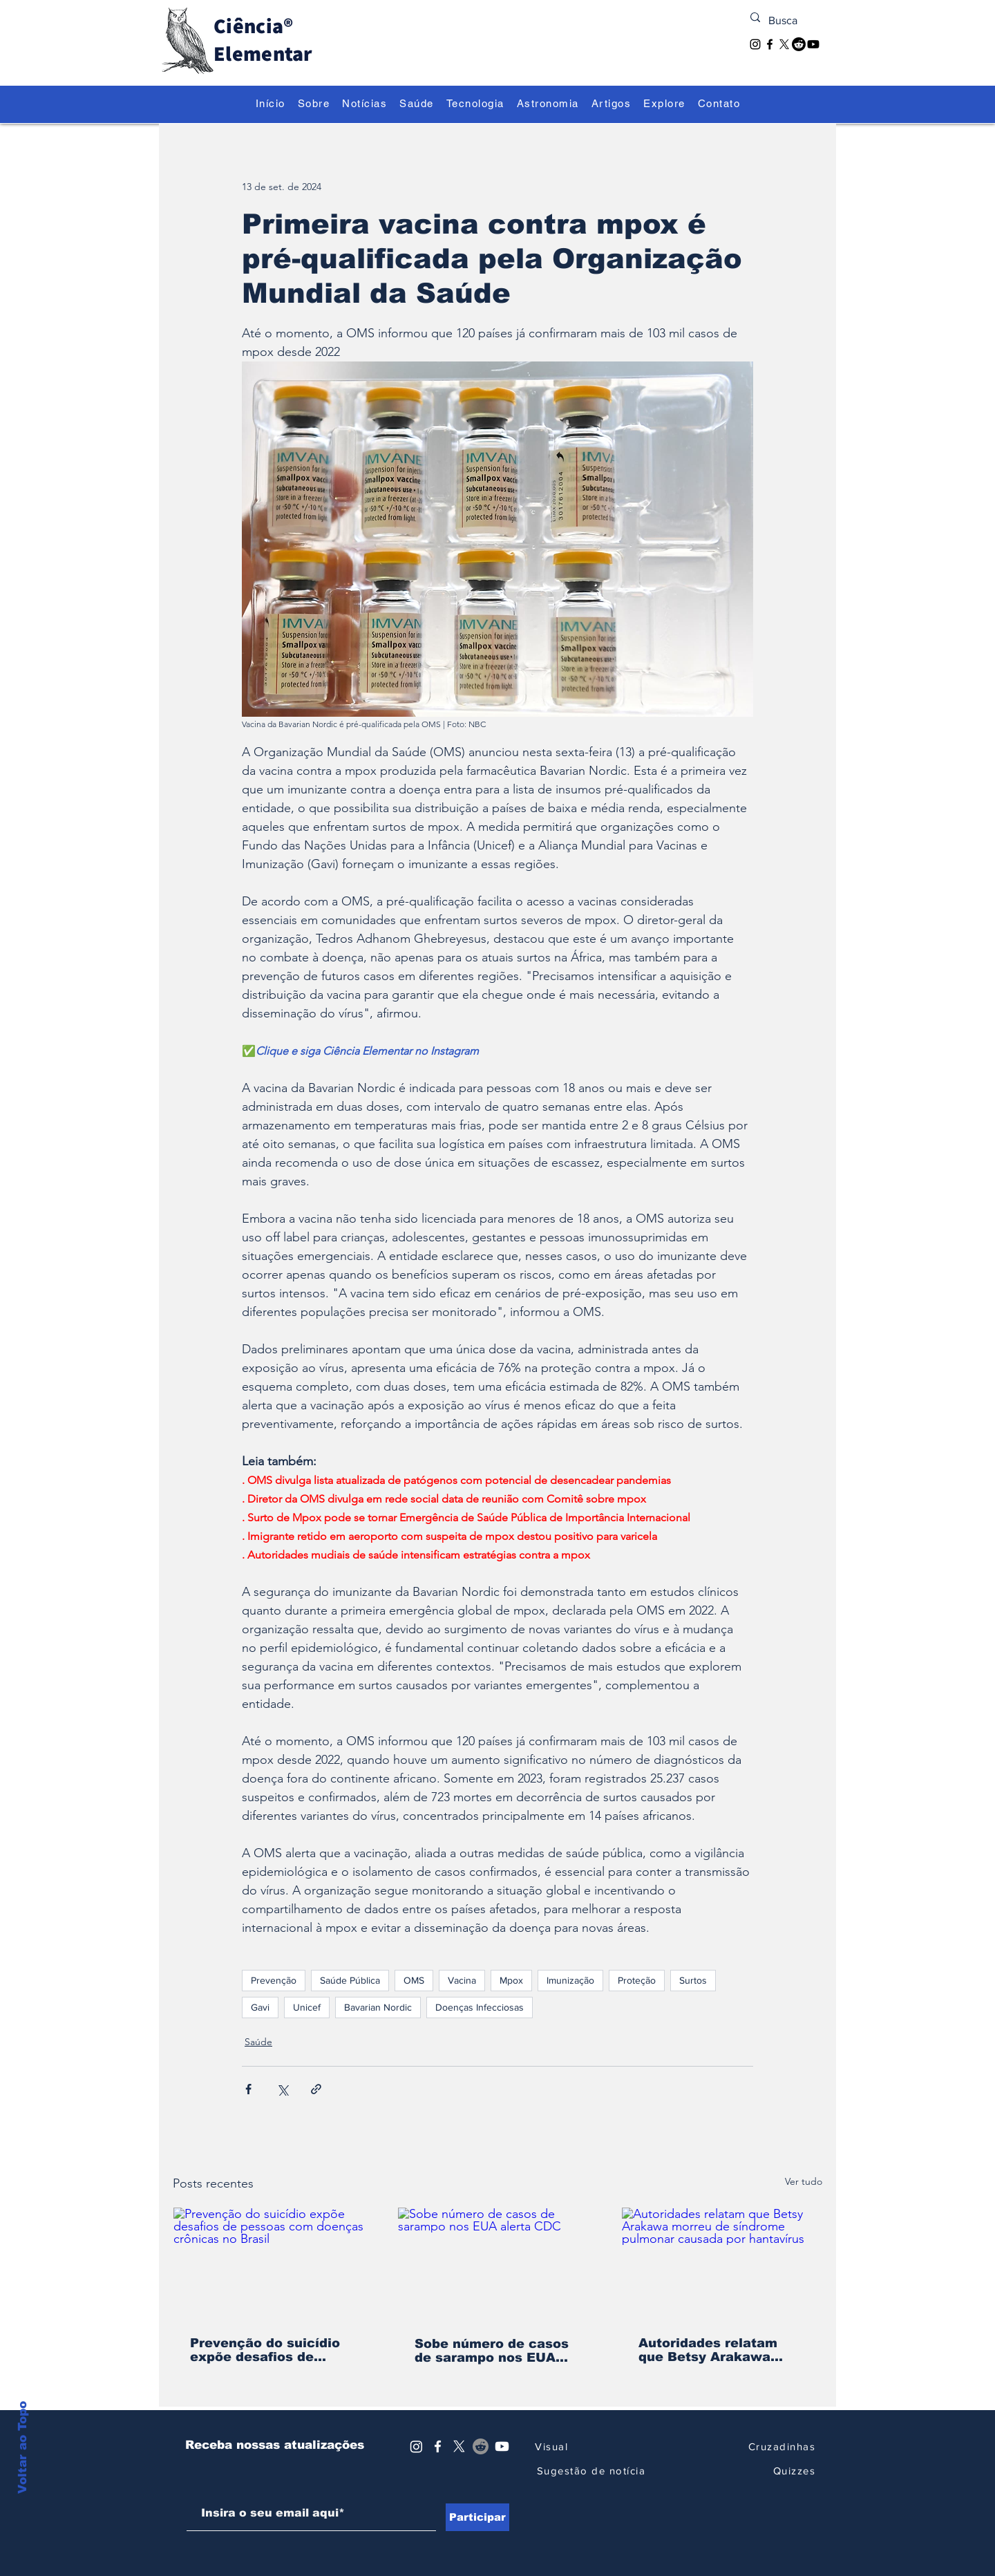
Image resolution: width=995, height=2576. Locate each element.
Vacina (462, 1980)
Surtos (693, 1980)
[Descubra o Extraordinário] (526, 72)
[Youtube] (813, 44)
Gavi (260, 2007)
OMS (414, 1980)
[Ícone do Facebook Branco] (438, 2446)
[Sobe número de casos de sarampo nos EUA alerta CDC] (498, 2264)
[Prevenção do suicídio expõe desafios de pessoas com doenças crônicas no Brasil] (273, 2264)
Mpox (511, 1980)
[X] (784, 44)
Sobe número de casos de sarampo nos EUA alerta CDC (492, 2351)
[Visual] (551, 2446)
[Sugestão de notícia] (590, 2471)
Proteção (637, 1980)
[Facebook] (770, 44)
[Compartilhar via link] (316, 2089)
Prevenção (273, 1980)
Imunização (570, 1980)
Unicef (307, 2007)
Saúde (258, 2042)
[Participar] (477, 2517)
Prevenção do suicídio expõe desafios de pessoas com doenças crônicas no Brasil (265, 2350)
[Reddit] (799, 44)
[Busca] (787, 21)
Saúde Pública (350, 1980)
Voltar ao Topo (22, 2482)
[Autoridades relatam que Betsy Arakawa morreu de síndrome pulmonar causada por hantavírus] (722, 2264)
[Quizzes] (778, 2471)
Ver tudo (803, 2181)
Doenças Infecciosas (479, 2007)
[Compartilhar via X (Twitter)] (282, 2089)
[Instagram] (755, 44)
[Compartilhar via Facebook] (248, 2089)
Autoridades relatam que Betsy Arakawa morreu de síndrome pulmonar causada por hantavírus (714, 2350)
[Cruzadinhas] (778, 2446)
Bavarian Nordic (378, 2007)
